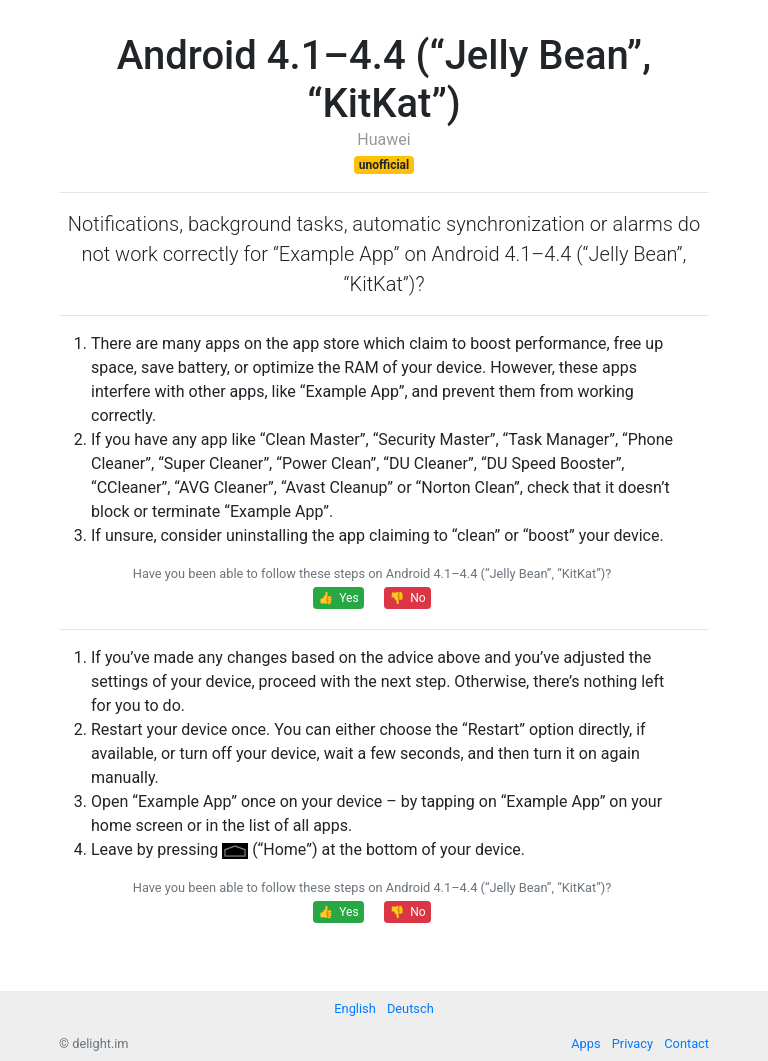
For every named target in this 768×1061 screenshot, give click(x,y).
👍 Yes (338, 598)
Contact (686, 1043)
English (354, 1008)
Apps (585, 1043)
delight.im (100, 1043)
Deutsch (410, 1008)
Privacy (632, 1043)
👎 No (407, 598)
